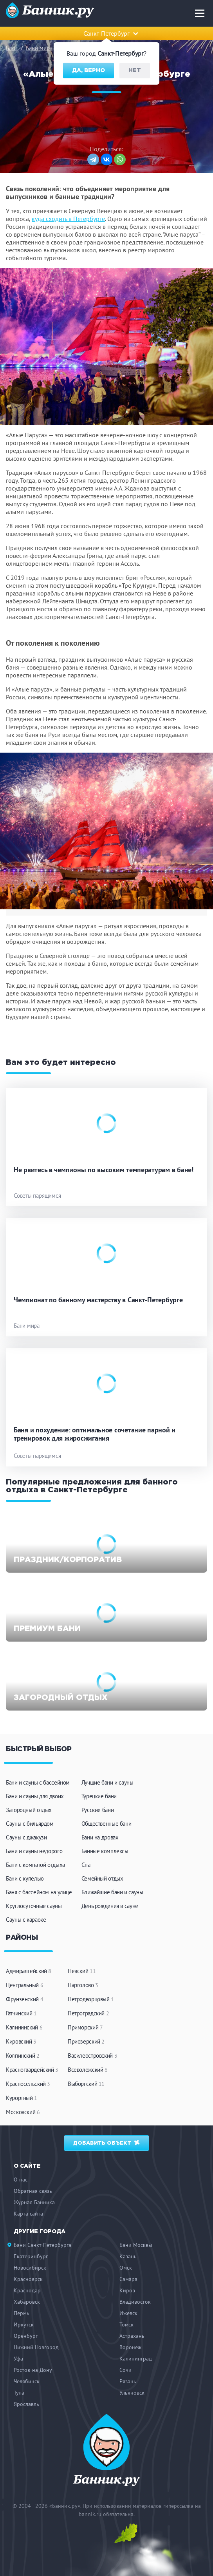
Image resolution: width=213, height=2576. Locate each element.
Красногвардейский (32, 2069)
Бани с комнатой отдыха (35, 1864)
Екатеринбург (31, 2256)
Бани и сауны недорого (34, 1851)
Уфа (18, 2358)
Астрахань (131, 2335)
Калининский (24, 2027)
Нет (134, 70)
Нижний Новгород (36, 2347)
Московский (23, 2112)
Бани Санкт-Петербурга (42, 2244)
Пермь (21, 2313)
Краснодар (27, 2290)
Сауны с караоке (26, 1919)
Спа (85, 1864)
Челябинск (27, 2381)
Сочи (125, 2369)
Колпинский (23, 2055)
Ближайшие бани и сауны (112, 1892)
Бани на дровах (100, 1837)
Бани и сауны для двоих (35, 1796)
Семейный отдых (102, 1878)
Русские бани (97, 1810)
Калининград (135, 2358)
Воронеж (130, 2347)
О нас (20, 2179)
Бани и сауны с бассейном (38, 1782)
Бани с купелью (25, 1878)
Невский (82, 1971)
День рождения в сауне (109, 1906)
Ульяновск (131, 2392)
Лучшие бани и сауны (107, 1782)
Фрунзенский (24, 1999)
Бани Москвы (135, 2244)
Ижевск (128, 2313)
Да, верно (88, 70)
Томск (126, 2324)
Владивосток (135, 2301)
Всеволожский (88, 2069)
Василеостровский (92, 2055)
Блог (12, 48)
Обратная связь (33, 2190)
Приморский (85, 2027)
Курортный (21, 2098)
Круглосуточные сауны (34, 1906)
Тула (19, 2392)
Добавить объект (107, 2142)
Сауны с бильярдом (30, 1823)
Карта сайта (28, 2213)
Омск (125, 2267)
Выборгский (86, 2083)
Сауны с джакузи (26, 1837)
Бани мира (39, 48)
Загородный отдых (29, 1810)
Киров (127, 2290)
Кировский (21, 2041)
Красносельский (28, 2083)
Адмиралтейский (28, 1971)
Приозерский (86, 2041)
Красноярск (28, 2279)
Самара (128, 2279)
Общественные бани (106, 1823)
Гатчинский (21, 2013)
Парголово (83, 1985)
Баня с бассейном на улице (39, 1892)
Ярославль (26, 2404)
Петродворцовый (91, 1999)
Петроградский (88, 2013)
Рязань (127, 2381)
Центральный (24, 1985)
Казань (128, 2256)
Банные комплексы (104, 1851)
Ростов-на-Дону (33, 2369)
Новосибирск (30, 2267)
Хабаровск (27, 2301)
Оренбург (26, 2335)
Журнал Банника (34, 2202)
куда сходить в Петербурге (68, 219)
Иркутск (24, 2324)
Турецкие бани (99, 1796)
